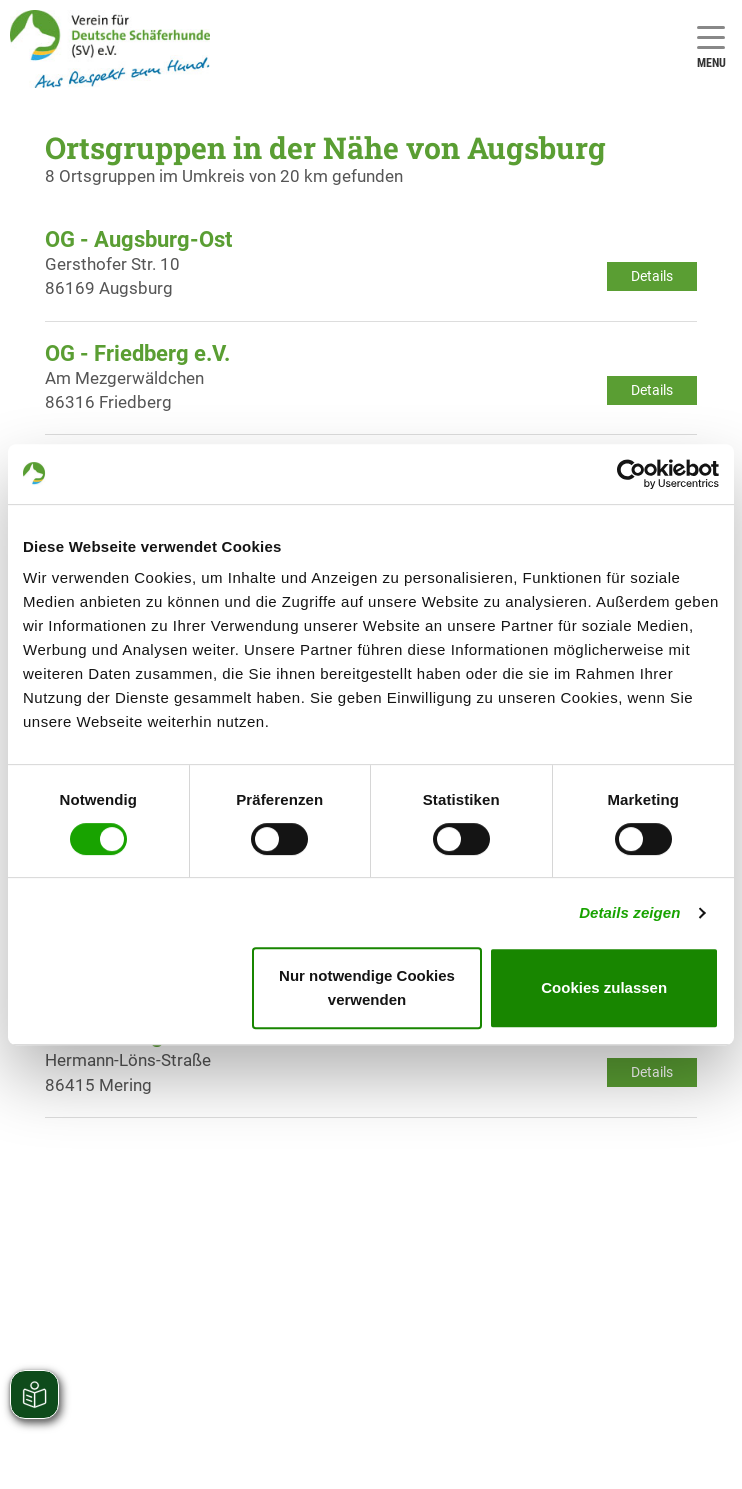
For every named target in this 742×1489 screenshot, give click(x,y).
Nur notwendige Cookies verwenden (367, 987)
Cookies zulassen (604, 987)
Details (652, 276)
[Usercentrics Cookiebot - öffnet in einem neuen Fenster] (631, 474)
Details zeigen (629, 912)
